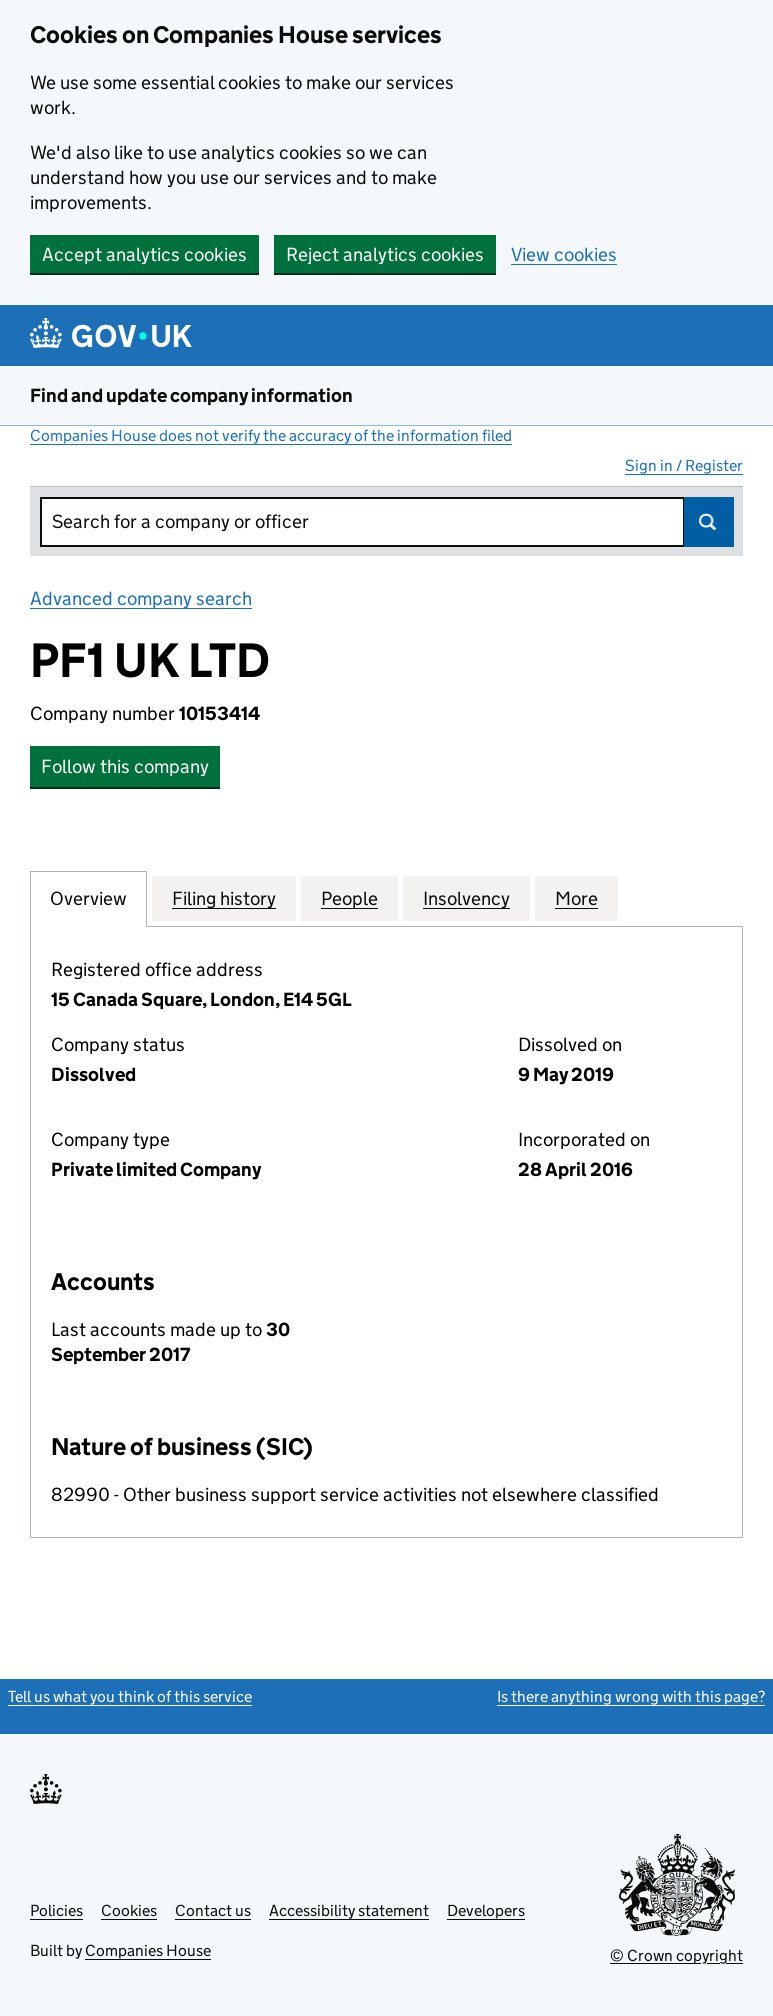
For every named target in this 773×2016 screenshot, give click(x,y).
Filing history (224, 898)
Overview (88, 898)
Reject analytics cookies (385, 254)
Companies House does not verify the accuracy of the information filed (271, 435)
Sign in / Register (684, 465)
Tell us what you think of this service (130, 1696)
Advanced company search (141, 598)
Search (709, 522)
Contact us (213, 1910)
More (576, 898)
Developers (486, 1910)
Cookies (129, 1910)
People (349, 898)
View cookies (564, 254)
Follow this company (125, 766)
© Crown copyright (676, 1955)
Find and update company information (191, 395)
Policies (56, 1910)
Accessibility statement (349, 1910)
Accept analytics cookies (144, 254)
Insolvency (466, 898)
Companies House (148, 1950)
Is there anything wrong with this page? (631, 1696)
